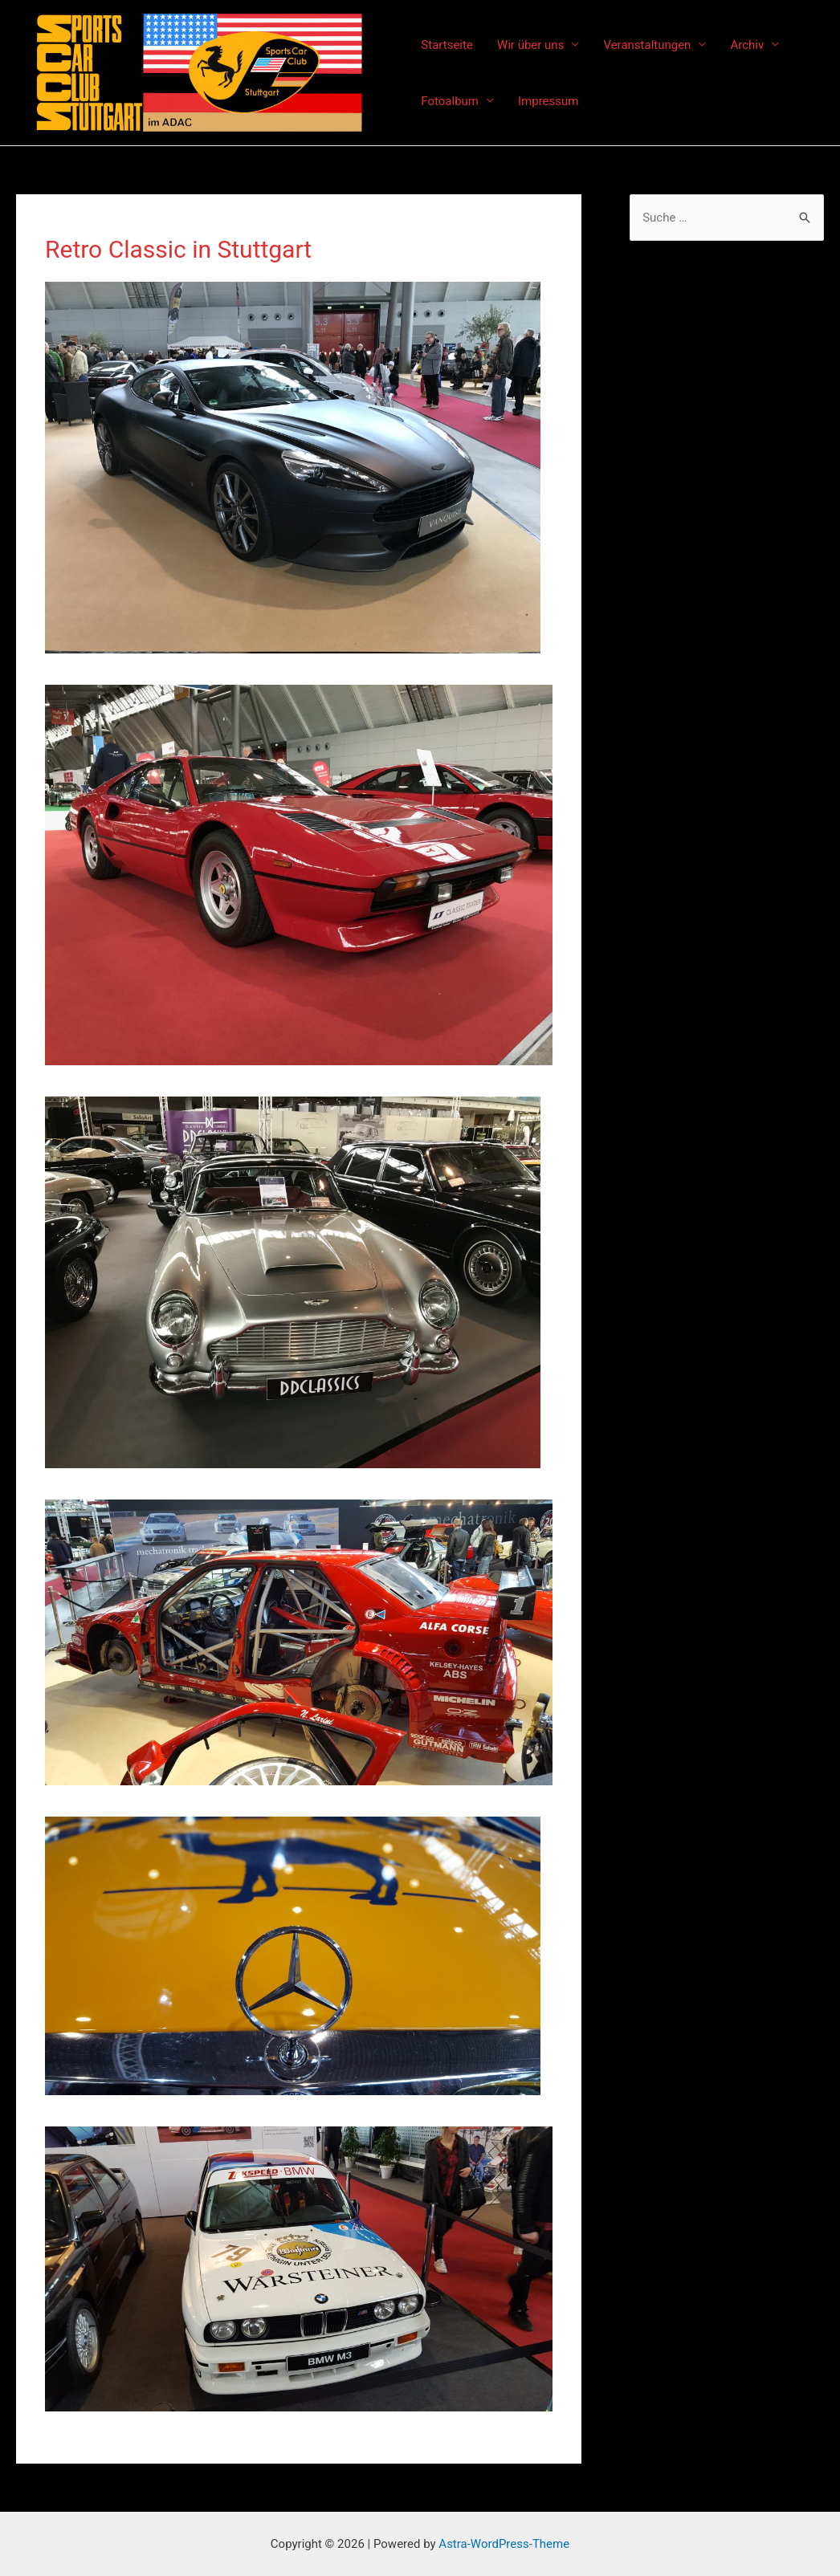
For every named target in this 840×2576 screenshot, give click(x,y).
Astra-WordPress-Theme (503, 2544)
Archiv (747, 45)
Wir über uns (531, 45)
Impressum (548, 101)
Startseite (447, 45)
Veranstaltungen (647, 45)
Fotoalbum (450, 101)
